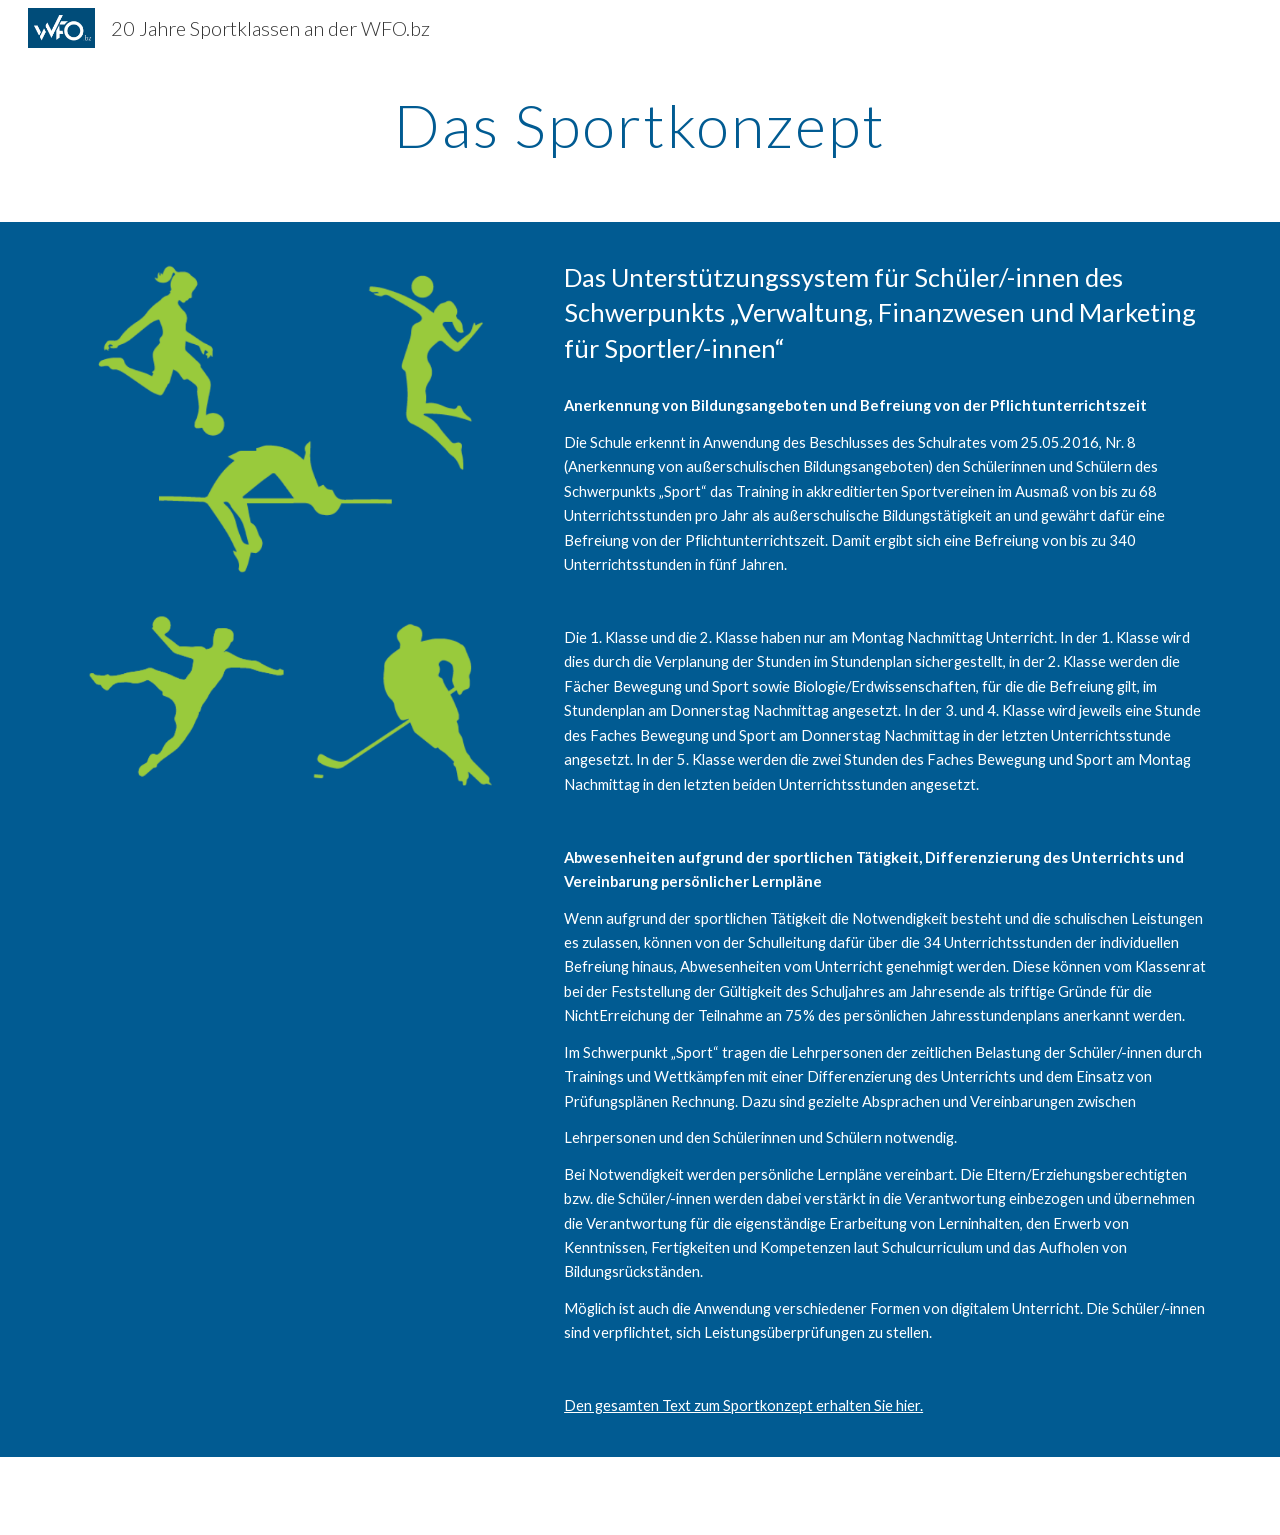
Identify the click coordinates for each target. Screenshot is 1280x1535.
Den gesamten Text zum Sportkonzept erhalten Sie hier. (743, 1405)
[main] (640, 125)
